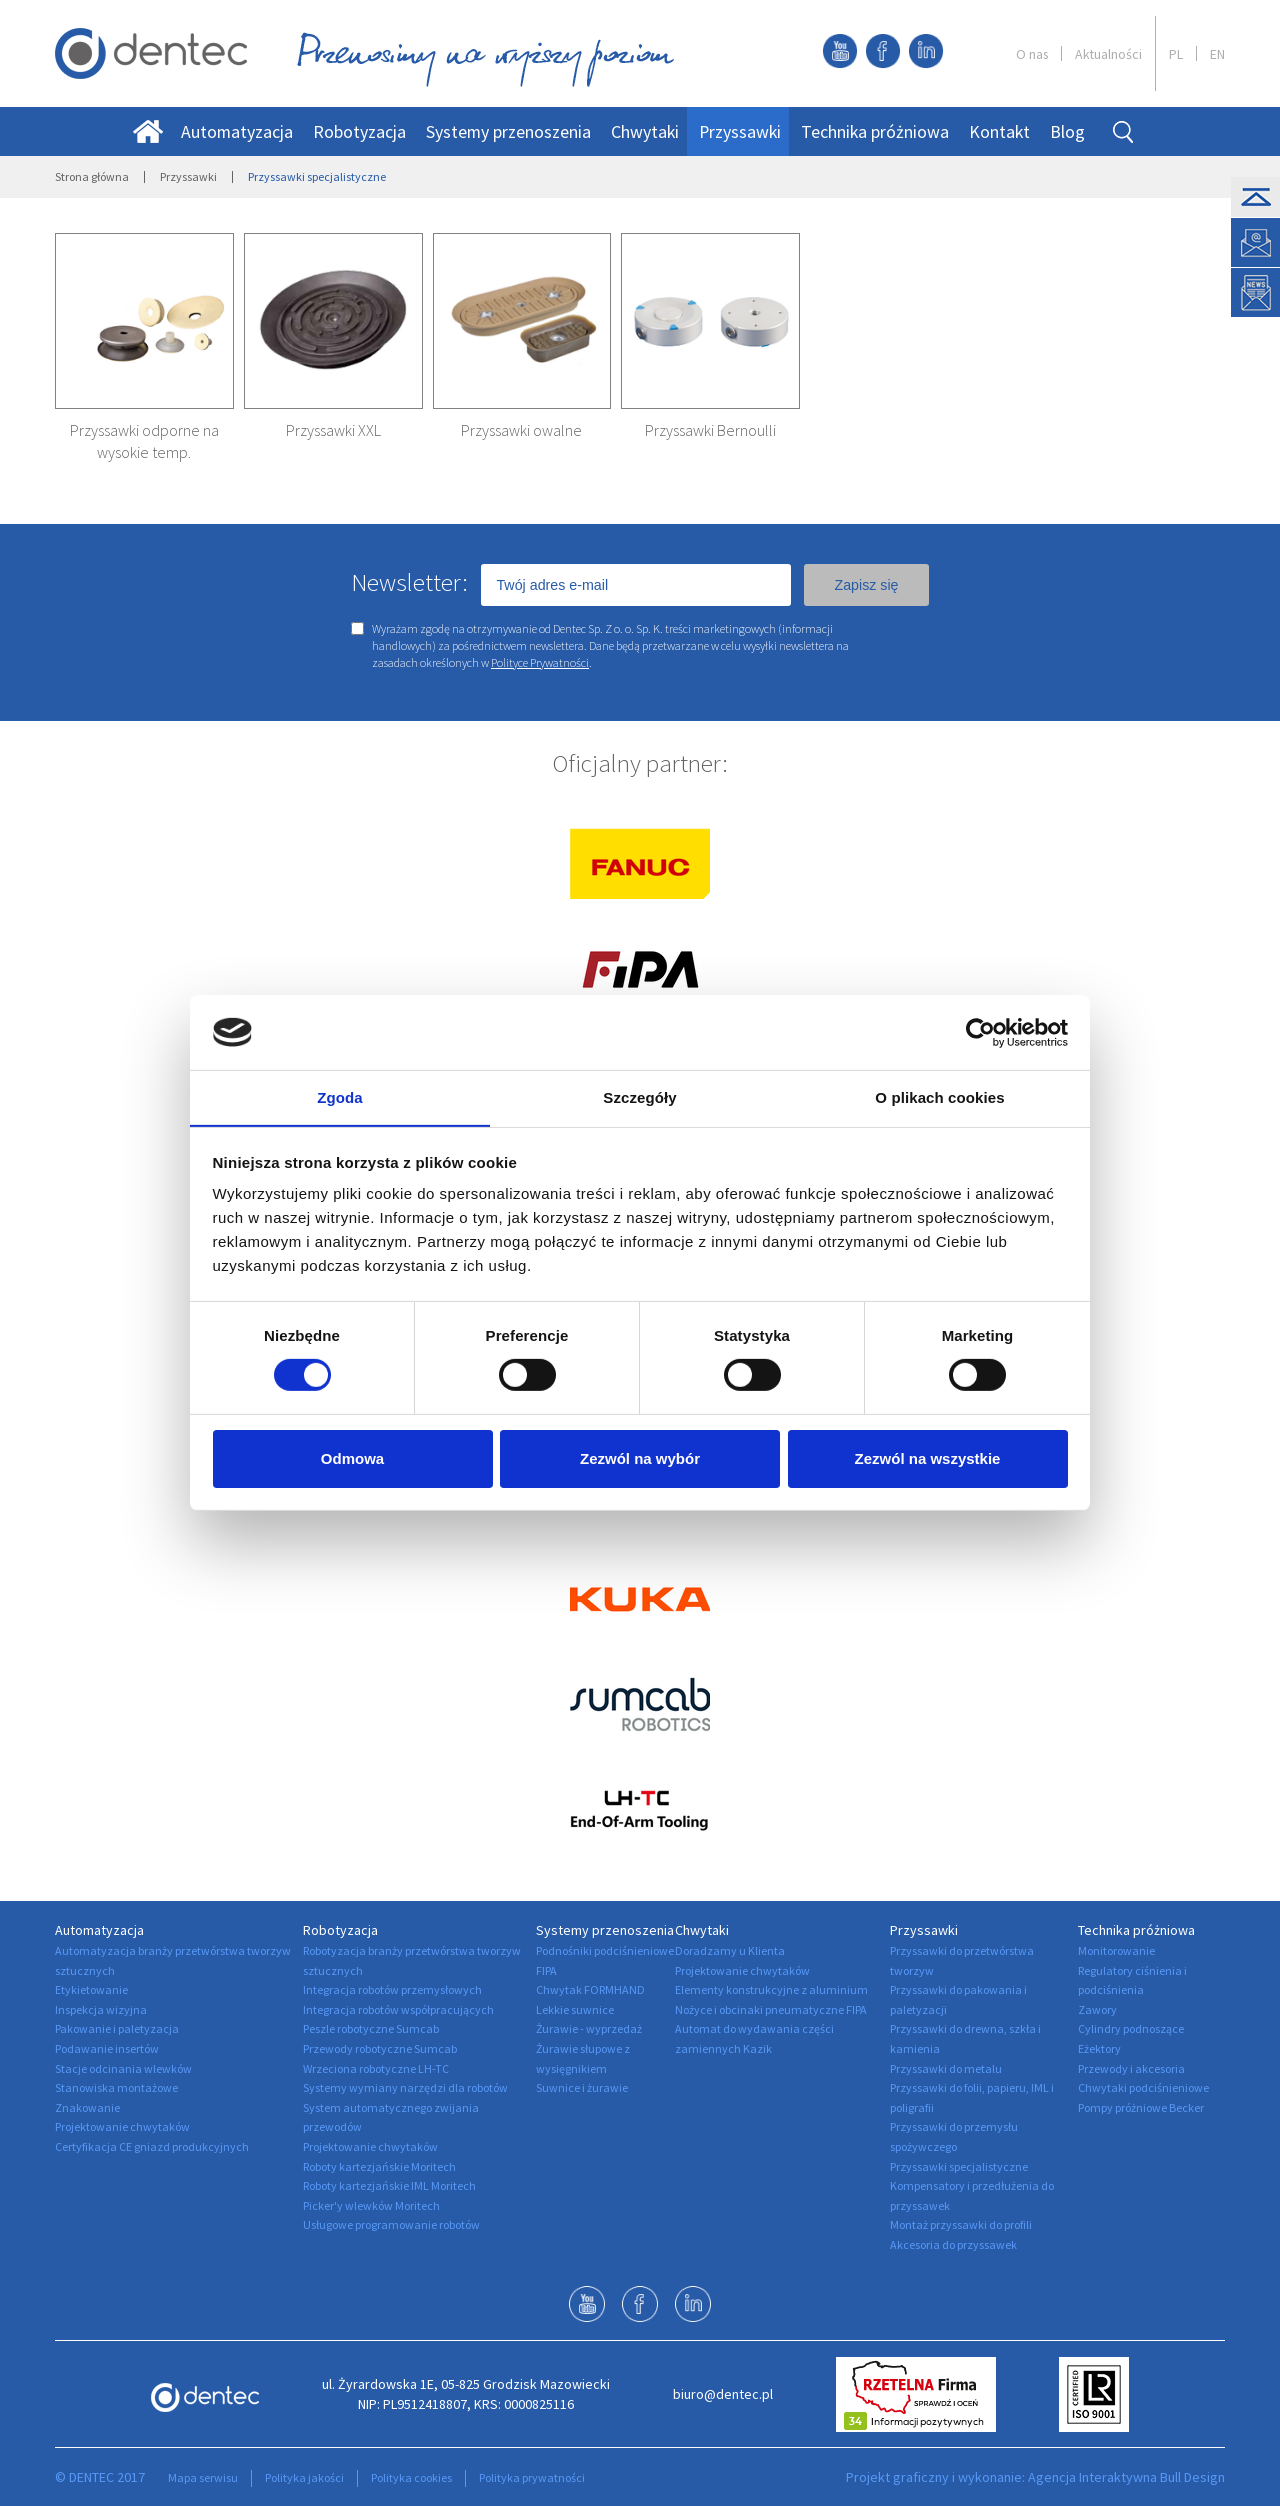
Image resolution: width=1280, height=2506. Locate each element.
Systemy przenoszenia (508, 131)
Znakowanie (87, 2107)
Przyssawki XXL (333, 430)
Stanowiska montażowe (116, 2087)
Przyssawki (740, 131)
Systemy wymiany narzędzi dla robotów (405, 2087)
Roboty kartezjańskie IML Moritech (389, 2185)
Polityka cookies (411, 2477)
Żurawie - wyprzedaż (589, 2028)
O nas (1032, 54)
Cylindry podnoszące (1131, 2028)
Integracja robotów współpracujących (398, 2009)
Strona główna (92, 176)
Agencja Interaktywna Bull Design (1126, 2477)
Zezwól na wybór (640, 1459)
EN (1217, 54)
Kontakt (999, 131)
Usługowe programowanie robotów (391, 2224)
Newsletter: (409, 582)
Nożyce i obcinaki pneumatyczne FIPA (771, 2009)
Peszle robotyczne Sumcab (371, 2028)
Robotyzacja (359, 131)
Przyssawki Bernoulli (710, 430)
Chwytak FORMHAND (590, 1989)
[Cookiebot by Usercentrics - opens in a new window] (980, 1032)
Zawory (1097, 2009)
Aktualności (1108, 54)
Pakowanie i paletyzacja (117, 2028)
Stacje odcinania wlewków (123, 2068)
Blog (1067, 131)
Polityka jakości (304, 2477)
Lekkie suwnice (575, 2009)
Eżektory (1099, 2048)
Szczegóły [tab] (639, 1097)
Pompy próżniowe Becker (1141, 2107)
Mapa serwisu (203, 2477)
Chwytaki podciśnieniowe (1143, 2087)
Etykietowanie (91, 1989)
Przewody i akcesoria (1131, 2068)
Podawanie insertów (107, 2048)
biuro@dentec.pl (723, 2394)
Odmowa (352, 1459)
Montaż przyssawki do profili (961, 2224)
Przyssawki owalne (521, 430)
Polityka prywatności (532, 2477)
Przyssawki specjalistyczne (959, 2166)
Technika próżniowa (875, 131)
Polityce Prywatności (540, 662)
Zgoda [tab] (340, 1097)
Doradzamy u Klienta (730, 1950)
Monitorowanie (1116, 1950)
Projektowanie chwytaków (122, 2126)
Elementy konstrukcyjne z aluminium (771, 1989)
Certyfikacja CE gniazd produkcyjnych (152, 2146)
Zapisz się (866, 585)
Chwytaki (645, 131)
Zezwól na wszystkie (928, 1459)
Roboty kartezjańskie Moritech (379, 2166)
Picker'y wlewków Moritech (371, 2205)
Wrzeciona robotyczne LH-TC (376, 2068)
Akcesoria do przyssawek (953, 2244)
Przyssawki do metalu (946, 2068)
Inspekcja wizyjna (101, 2009)
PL (1176, 54)
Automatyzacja (237, 131)
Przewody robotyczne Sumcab (380, 2048)
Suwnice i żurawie (582, 2087)
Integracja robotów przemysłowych (392, 1989)
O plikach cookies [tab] (939, 1097)
